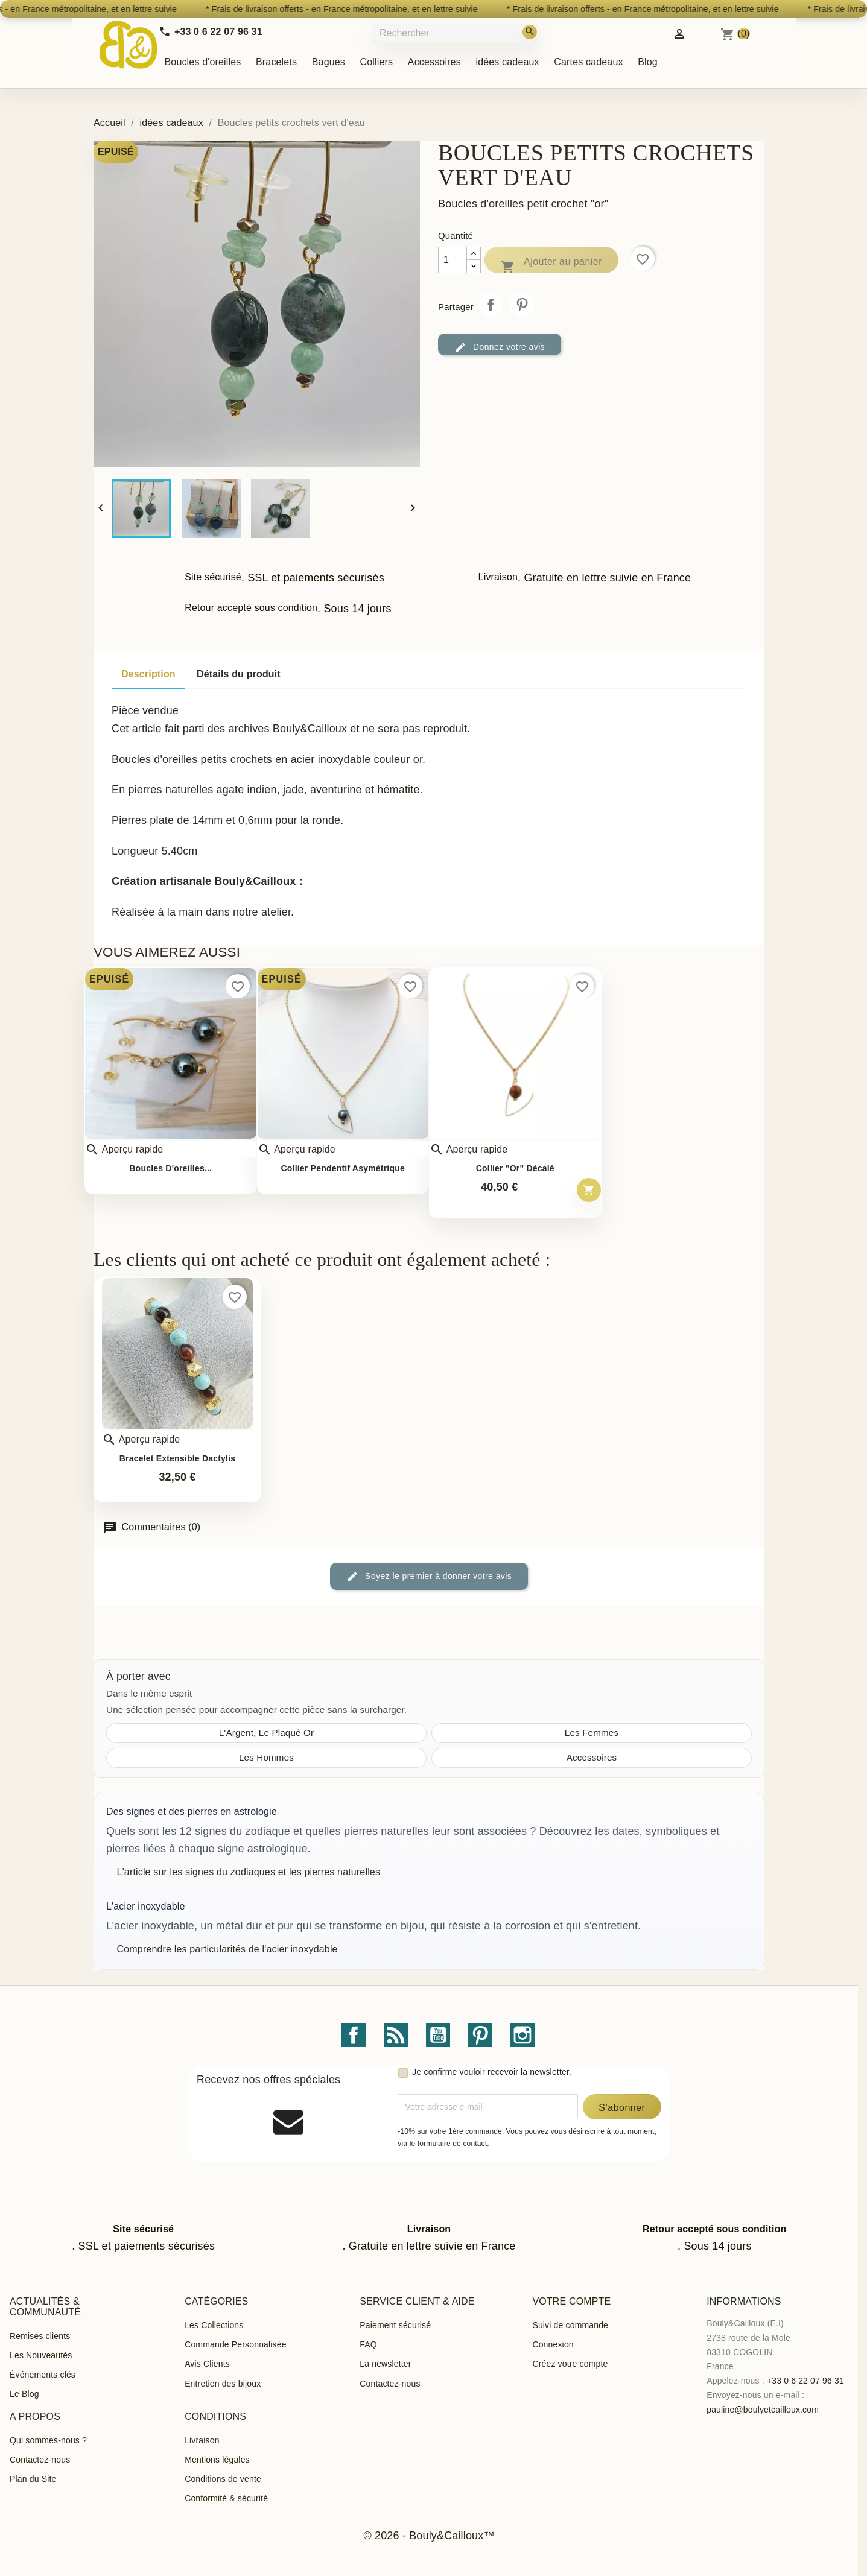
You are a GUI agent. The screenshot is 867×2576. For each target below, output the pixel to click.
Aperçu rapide (124, 1149)
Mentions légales (217, 2459)
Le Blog (24, 2394)
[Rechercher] (456, 33)
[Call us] (210, 32)
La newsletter (385, 2364)
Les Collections (214, 2325)
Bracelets (276, 62)
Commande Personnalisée (236, 2344)
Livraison (202, 2440)
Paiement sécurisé (395, 2325)
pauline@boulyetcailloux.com (763, 2409)
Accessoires (434, 62)
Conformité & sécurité (226, 2498)
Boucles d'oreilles (203, 62)
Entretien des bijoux (223, 2383)
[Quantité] (452, 260)
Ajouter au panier (551, 264)
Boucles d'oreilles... (170, 1168)
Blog (648, 62)
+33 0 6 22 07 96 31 (805, 2380)
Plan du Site (33, 2479)
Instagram (522, 2035)
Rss (396, 2035)
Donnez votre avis (499, 347)
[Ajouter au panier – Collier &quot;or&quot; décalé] (589, 1190)
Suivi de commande (570, 2325)
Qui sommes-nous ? (48, 2440)
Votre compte (571, 2301)
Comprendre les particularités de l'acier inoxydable (227, 1949)
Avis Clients (207, 2364)
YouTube (438, 2035)
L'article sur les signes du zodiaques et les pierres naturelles (248, 1872)
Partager (490, 305)
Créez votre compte (570, 2364)
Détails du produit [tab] (239, 674)
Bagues (328, 62)
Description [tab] (148, 674)
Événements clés (42, 2374)
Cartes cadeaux (588, 62)
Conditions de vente (223, 2479)
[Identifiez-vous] (679, 33)
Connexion (552, 2344)
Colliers (376, 62)
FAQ (368, 2344)
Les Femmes (591, 1732)
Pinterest (522, 305)
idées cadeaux (507, 62)
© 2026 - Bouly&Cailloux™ (428, 2536)
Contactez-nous (390, 2383)
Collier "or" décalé (515, 1168)
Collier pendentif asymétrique (343, 1168)
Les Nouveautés (41, 2355)
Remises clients (40, 2336)
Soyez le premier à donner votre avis (429, 1577)
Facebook (353, 2035)
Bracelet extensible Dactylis (177, 1458)
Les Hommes (266, 1757)
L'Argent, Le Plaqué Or (266, 1732)
